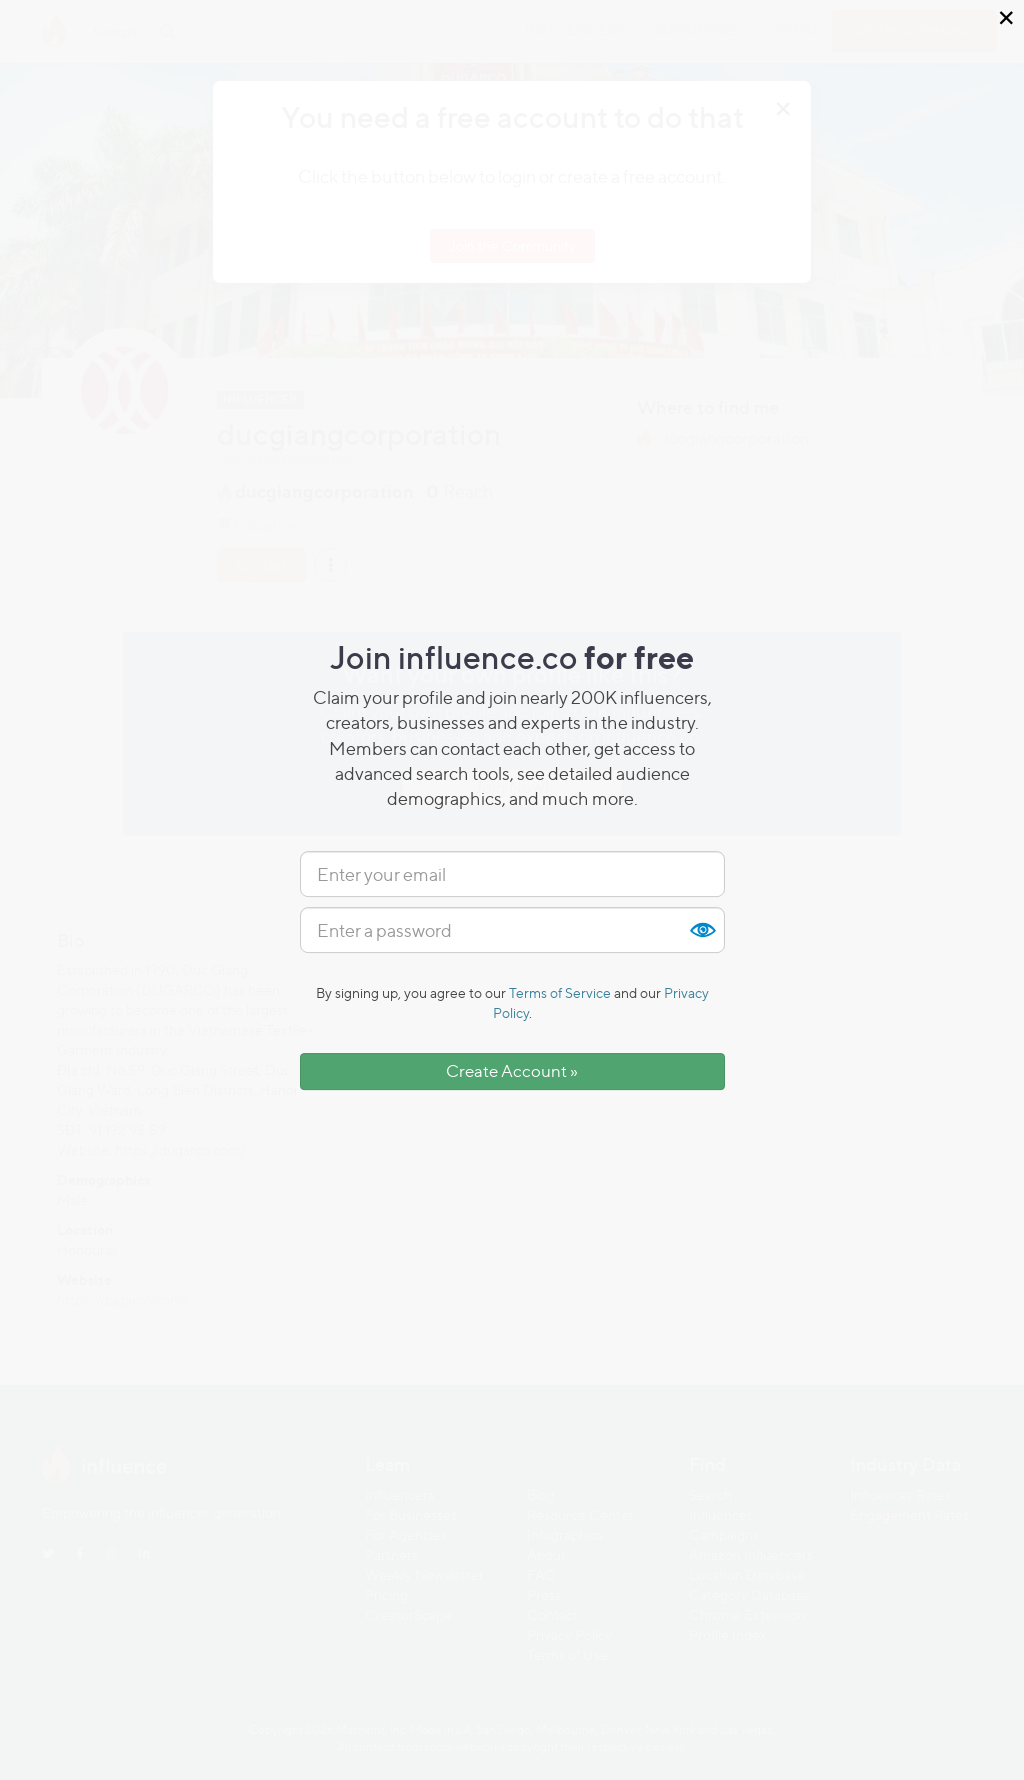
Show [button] (702, 930)
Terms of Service (560, 992)
